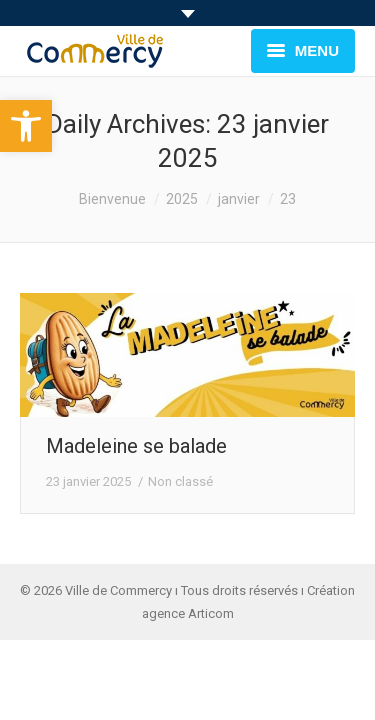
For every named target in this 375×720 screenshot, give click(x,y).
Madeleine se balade (136, 446)
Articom (211, 613)
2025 (182, 199)
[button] (26, 126)
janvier (239, 199)
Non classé (180, 481)
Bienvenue (112, 199)
